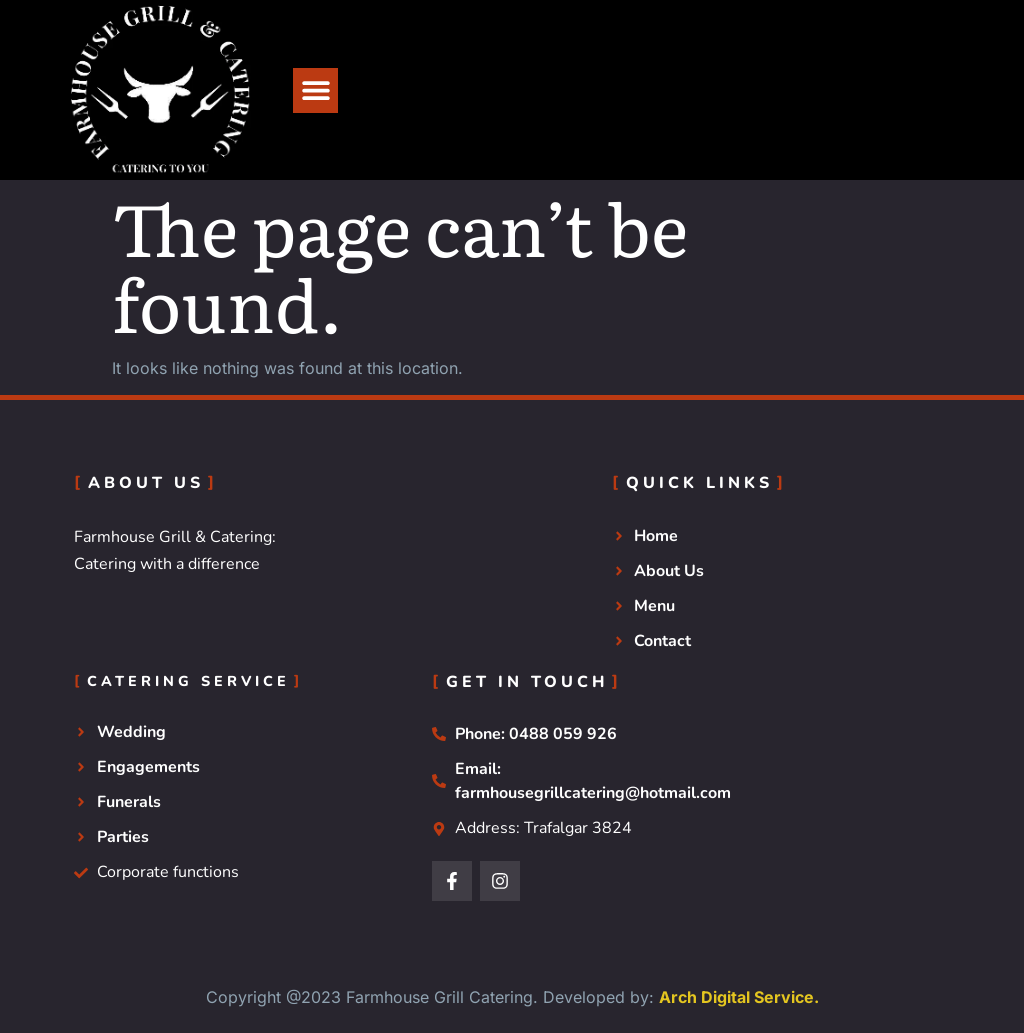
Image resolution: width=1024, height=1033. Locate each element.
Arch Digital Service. (739, 997)
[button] (315, 90)
